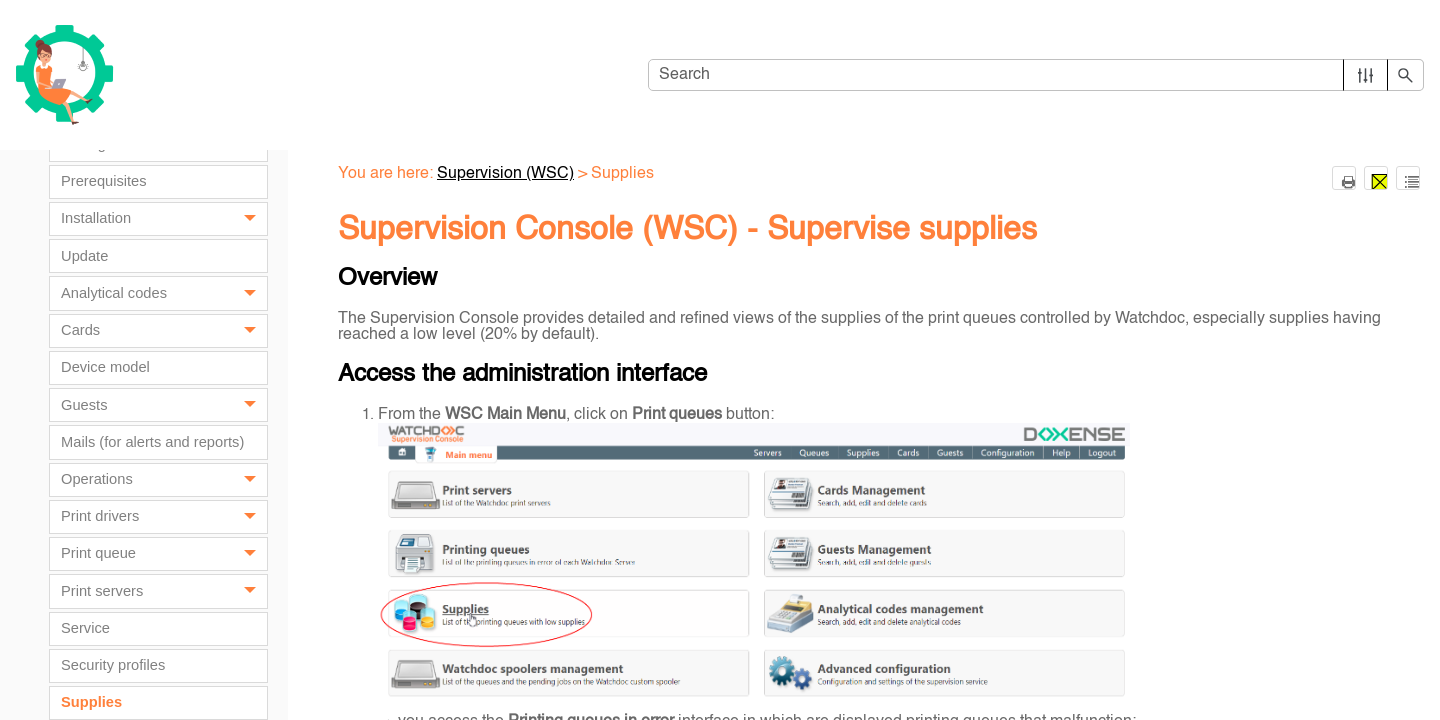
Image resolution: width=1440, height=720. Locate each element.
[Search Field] (1036, 75)
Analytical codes (164, 293)
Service (85, 628)
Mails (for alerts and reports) (152, 442)
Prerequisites (104, 181)
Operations (164, 480)
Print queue (164, 554)
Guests (164, 405)
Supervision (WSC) (505, 174)
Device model (105, 367)
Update (84, 256)
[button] (1365, 75)
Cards (164, 331)
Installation (164, 219)
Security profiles (113, 665)
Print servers (164, 591)
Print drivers (164, 517)
